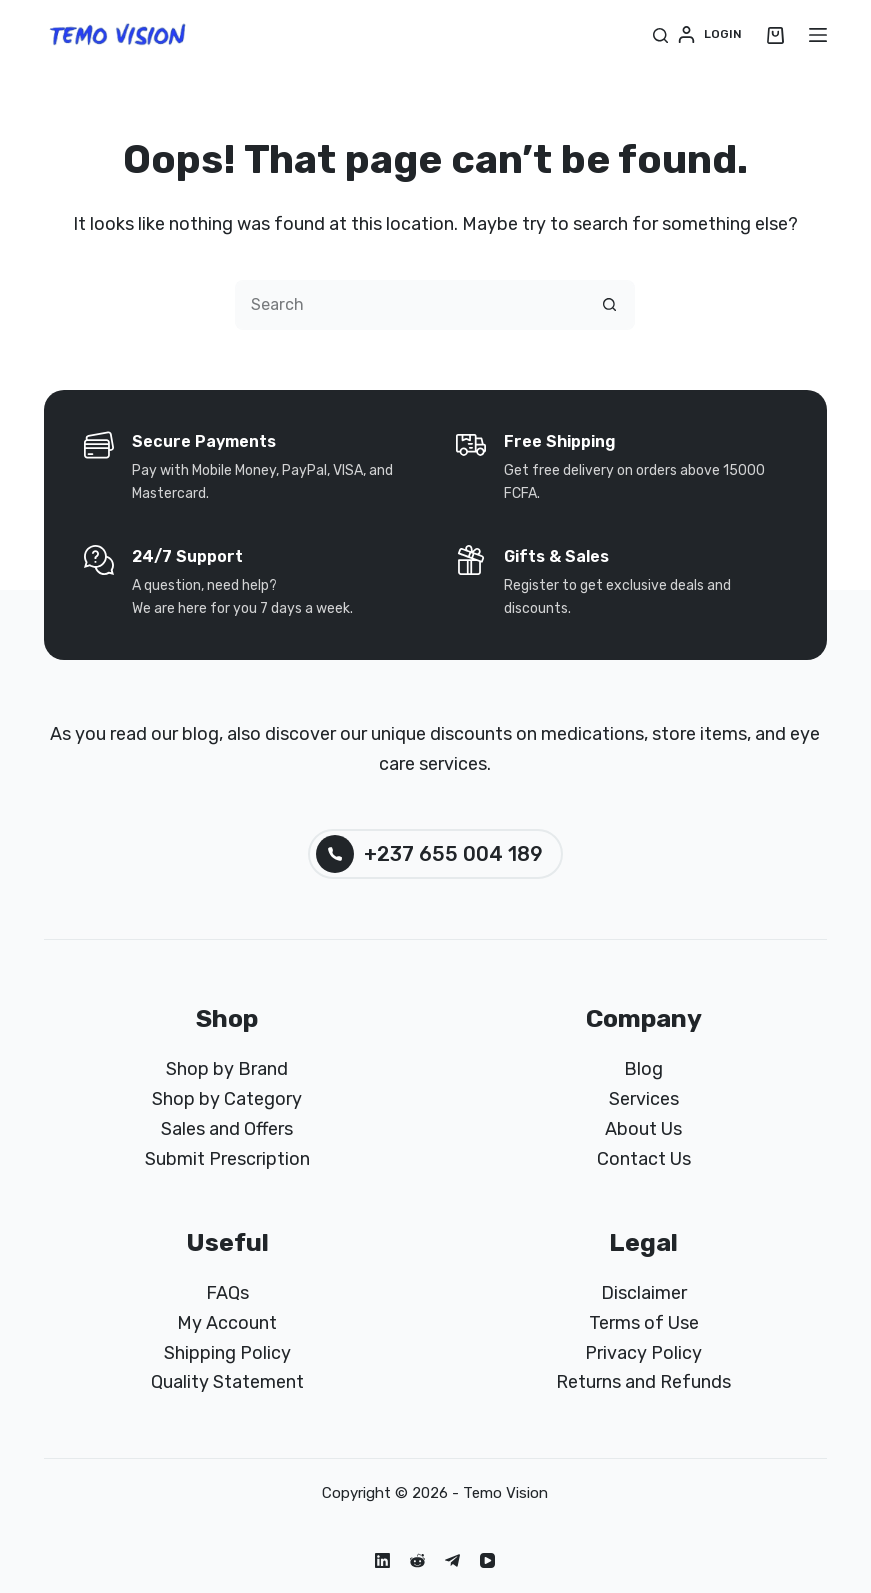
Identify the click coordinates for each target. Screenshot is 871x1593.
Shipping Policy (227, 1353)
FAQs (227, 1293)
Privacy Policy (643, 1353)
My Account (227, 1323)
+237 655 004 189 (429, 854)
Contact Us (644, 1159)
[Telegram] (452, 1560)
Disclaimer (644, 1293)
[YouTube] (487, 1560)
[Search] (660, 35)
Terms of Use (644, 1323)
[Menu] (818, 35)
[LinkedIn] (382, 1560)
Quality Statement (227, 1382)
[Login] (710, 35)
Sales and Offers (227, 1129)
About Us (643, 1129)
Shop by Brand (227, 1069)
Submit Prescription (227, 1159)
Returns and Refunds (643, 1382)
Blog (643, 1069)
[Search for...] (410, 305)
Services (644, 1099)
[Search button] (610, 305)
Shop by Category (227, 1099)
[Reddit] (417, 1560)
